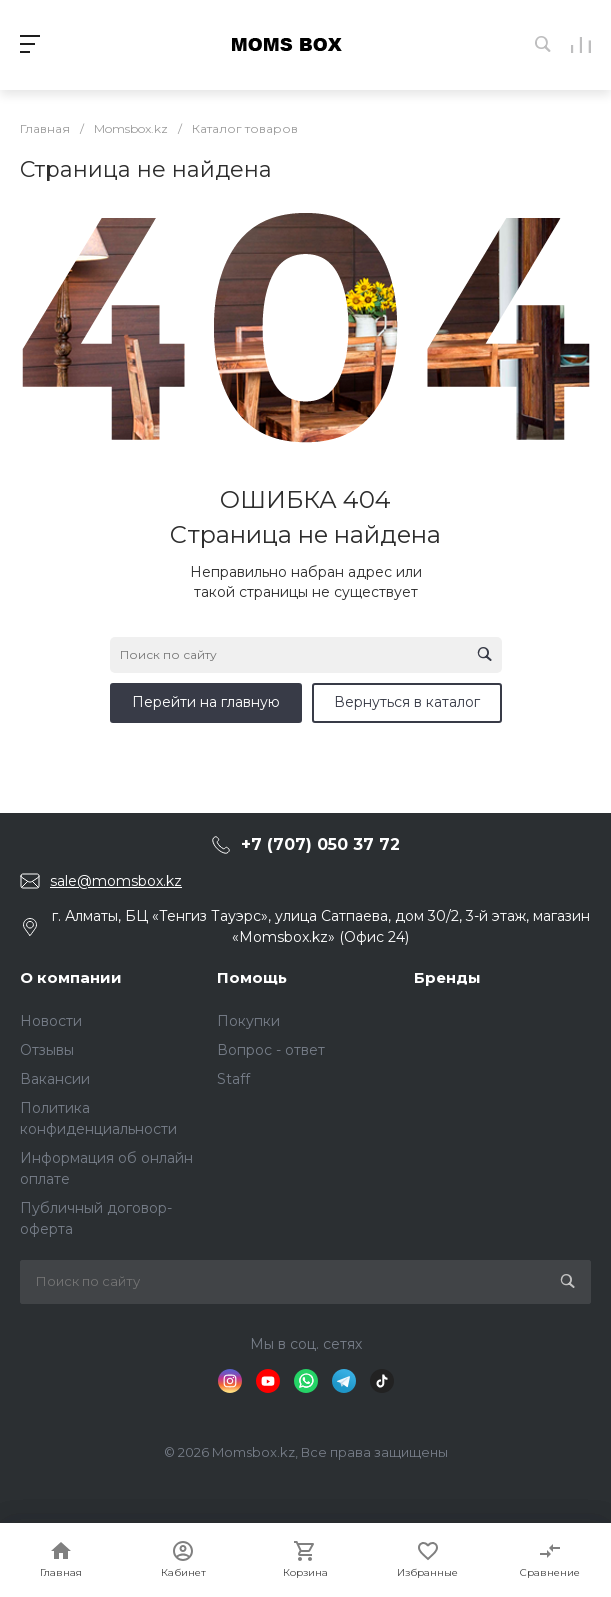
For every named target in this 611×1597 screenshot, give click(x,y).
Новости (51, 1021)
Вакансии (55, 1079)
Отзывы (47, 1050)
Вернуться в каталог (407, 702)
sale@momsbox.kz (116, 881)
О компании (71, 977)
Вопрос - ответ (271, 1050)
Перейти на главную (206, 702)
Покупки (248, 1021)
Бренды (447, 977)
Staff (233, 1079)
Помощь (252, 977)
